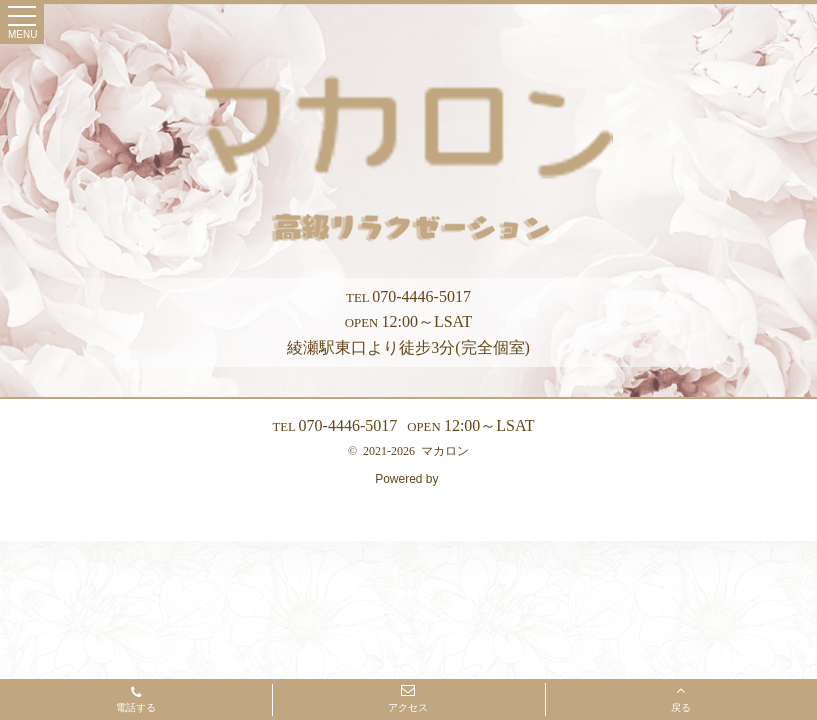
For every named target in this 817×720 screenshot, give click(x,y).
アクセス (408, 698)
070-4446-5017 (408, 296)
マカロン (445, 451)
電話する (136, 701)
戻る (681, 698)
